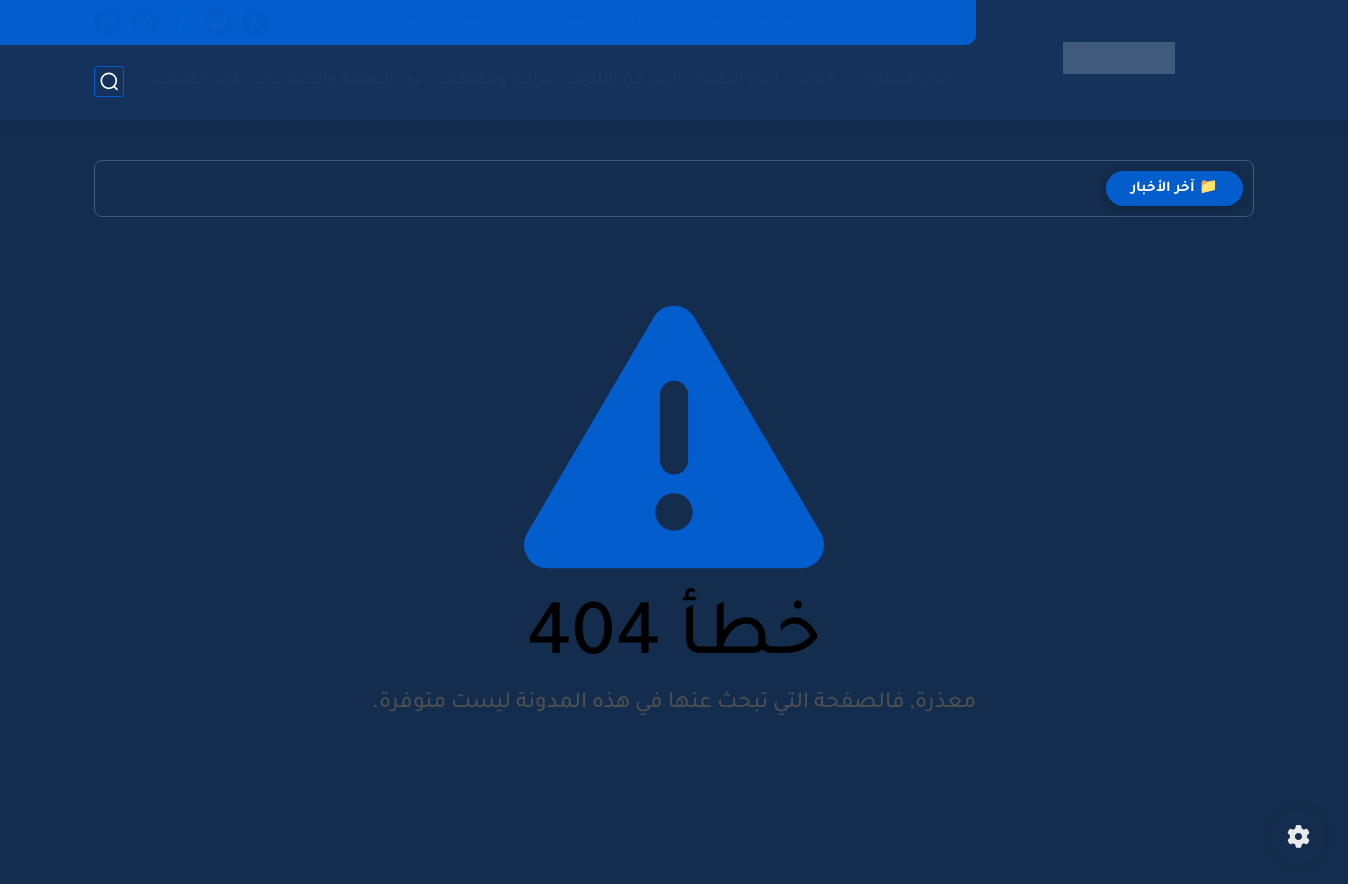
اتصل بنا (408, 22)
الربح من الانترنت (623, 80)
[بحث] (109, 81)
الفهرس (572, 22)
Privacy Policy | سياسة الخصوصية (852, 22)
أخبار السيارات (903, 80)
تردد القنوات (196, 80)
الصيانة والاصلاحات (324, 80)
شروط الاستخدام (674, 22)
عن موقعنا (489, 22)
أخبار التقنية (738, 80)
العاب (816, 80)
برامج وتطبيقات (493, 80)
